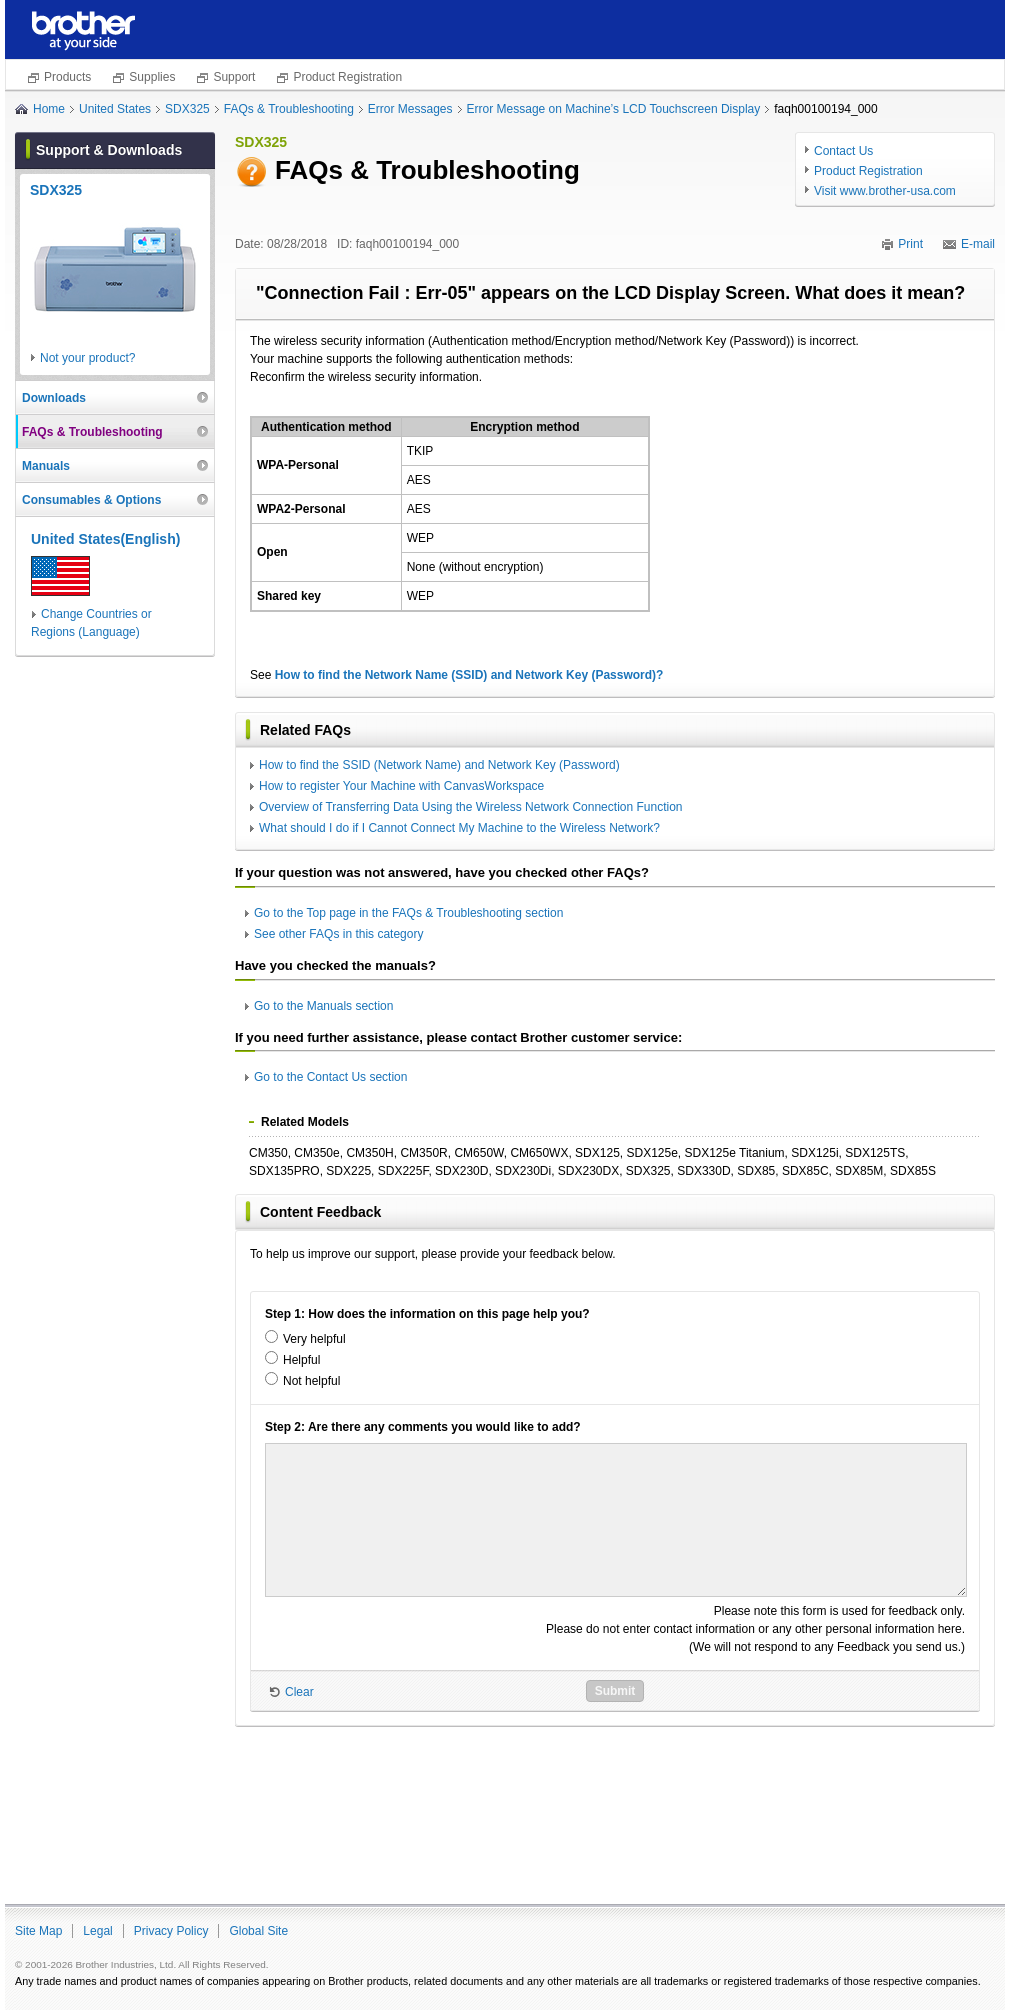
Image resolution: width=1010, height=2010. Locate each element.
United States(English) (105, 539)
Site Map (38, 1931)
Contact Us (843, 151)
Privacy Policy (171, 1931)
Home (49, 109)
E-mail (978, 244)
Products (67, 77)
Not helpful (311, 1381)
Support (234, 77)
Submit (615, 1691)
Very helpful (314, 1339)
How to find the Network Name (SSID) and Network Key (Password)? (469, 675)
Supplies (152, 77)
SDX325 (187, 109)
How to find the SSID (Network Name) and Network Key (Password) (439, 765)
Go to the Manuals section (323, 1006)
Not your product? (87, 358)
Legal (97, 1931)
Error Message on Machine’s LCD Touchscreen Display (614, 109)
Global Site (258, 1931)
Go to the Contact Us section (330, 1077)
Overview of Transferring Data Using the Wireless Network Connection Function (471, 807)
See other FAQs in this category (338, 934)
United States (115, 109)
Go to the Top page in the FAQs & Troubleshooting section (408, 913)
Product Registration (347, 77)
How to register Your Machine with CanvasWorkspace (401, 786)
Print (910, 244)
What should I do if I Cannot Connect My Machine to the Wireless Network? (459, 828)
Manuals (46, 466)
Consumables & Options (91, 500)
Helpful (301, 1360)
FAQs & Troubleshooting (289, 109)
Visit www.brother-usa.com (885, 191)
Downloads (54, 398)
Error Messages (410, 109)
